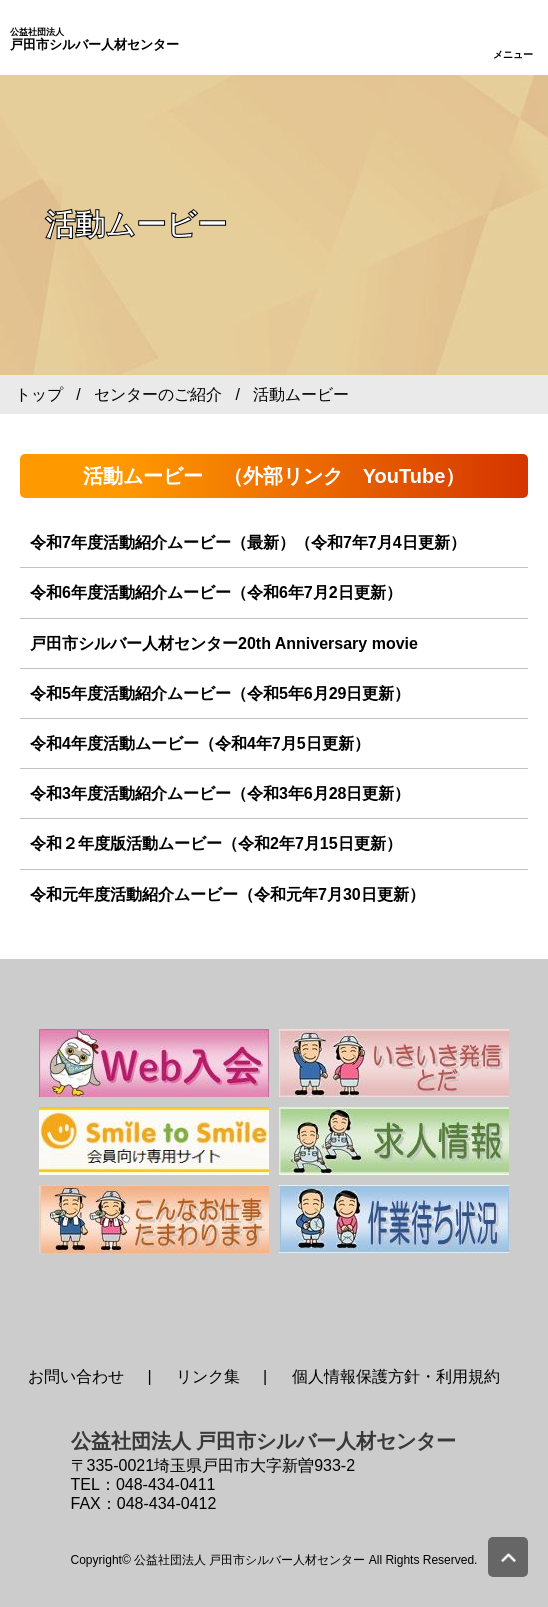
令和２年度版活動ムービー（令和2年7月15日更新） (216, 843)
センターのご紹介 (158, 394)
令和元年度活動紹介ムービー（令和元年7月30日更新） (227, 894)
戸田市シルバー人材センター (94, 40)
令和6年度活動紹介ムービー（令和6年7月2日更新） (216, 592)
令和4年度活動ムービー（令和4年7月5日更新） (200, 743)
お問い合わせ (76, 1376)
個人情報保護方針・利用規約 (396, 1376)
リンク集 (208, 1376)
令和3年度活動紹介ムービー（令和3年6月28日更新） (220, 793)
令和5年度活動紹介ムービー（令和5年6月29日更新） (220, 693)
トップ (39, 394)
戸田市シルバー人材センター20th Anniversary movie (224, 643)
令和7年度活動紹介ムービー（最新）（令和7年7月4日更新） (248, 542)
